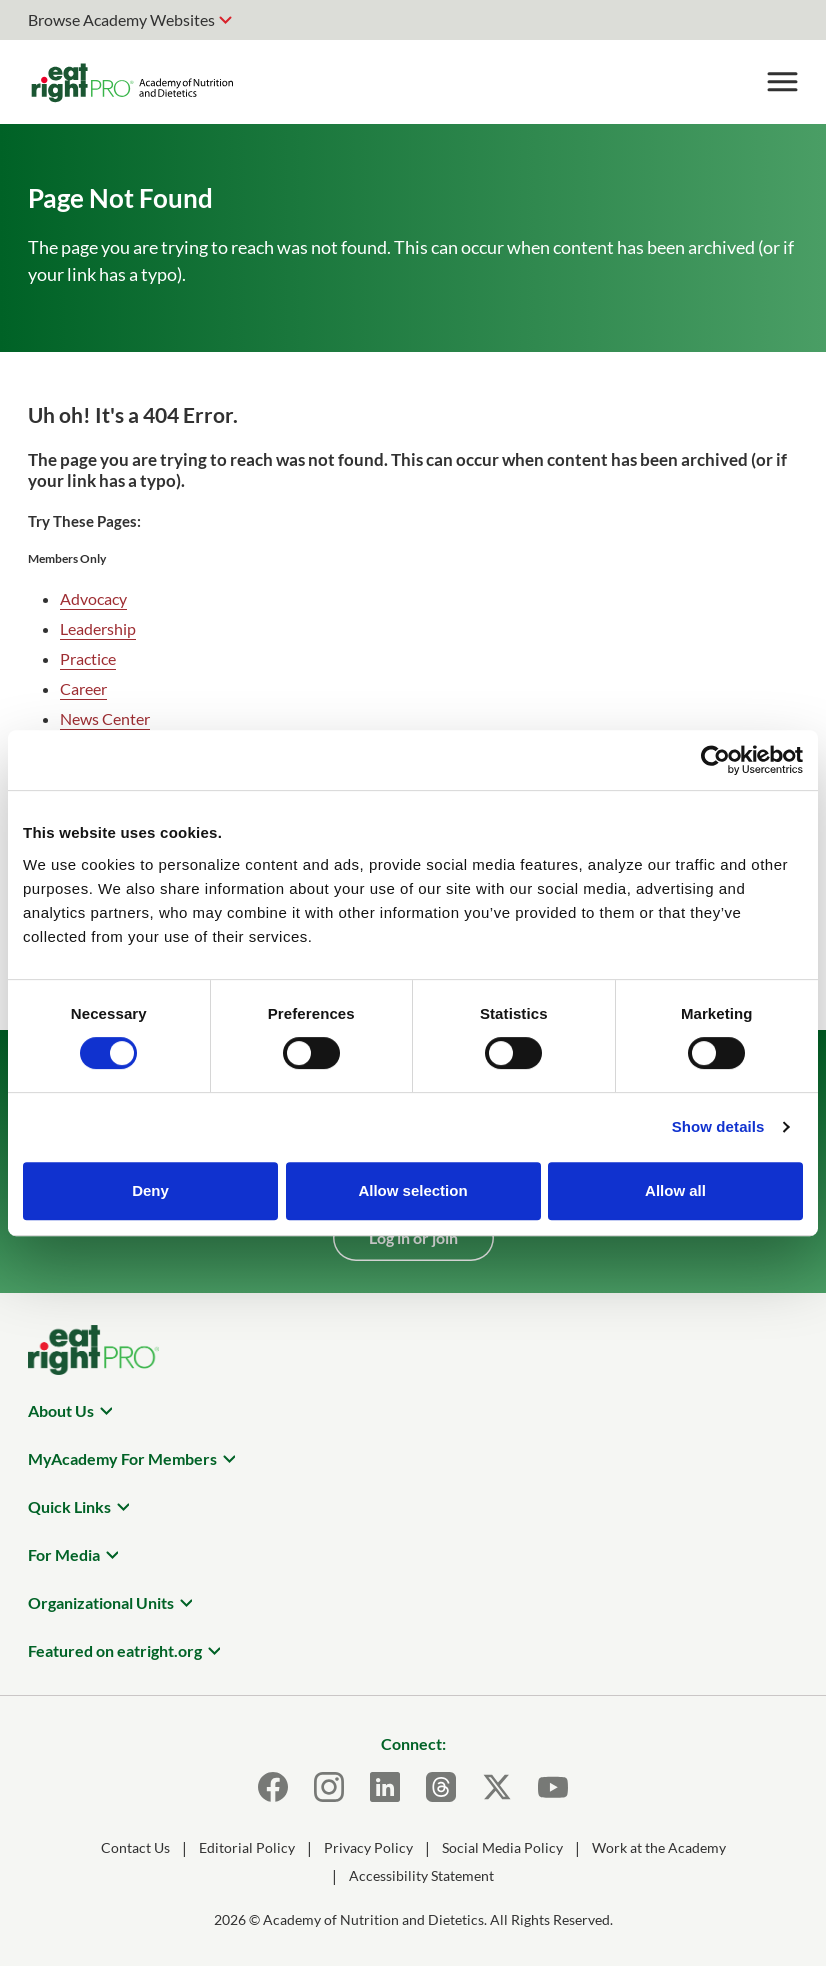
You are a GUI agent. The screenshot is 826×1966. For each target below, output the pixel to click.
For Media (64, 1554)
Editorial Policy (247, 1847)
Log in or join (413, 1237)
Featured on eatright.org (115, 1650)
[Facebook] (273, 1787)
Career (83, 688)
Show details (718, 1126)
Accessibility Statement (421, 1875)
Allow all (675, 1190)
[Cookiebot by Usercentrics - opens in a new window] (715, 760)
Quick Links (69, 1506)
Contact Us (135, 1847)
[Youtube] (553, 1787)
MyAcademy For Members (122, 1458)
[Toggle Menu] (782, 82)
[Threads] (441, 1787)
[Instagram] (329, 1787)
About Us (61, 1410)
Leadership (98, 628)
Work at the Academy (659, 1847)
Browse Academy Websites (121, 19)
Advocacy (93, 598)
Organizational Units (101, 1602)
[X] (497, 1787)
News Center (105, 718)
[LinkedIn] (385, 1787)
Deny (150, 1190)
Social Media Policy (502, 1847)
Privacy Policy (368, 1847)
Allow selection (412, 1190)
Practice (88, 658)
